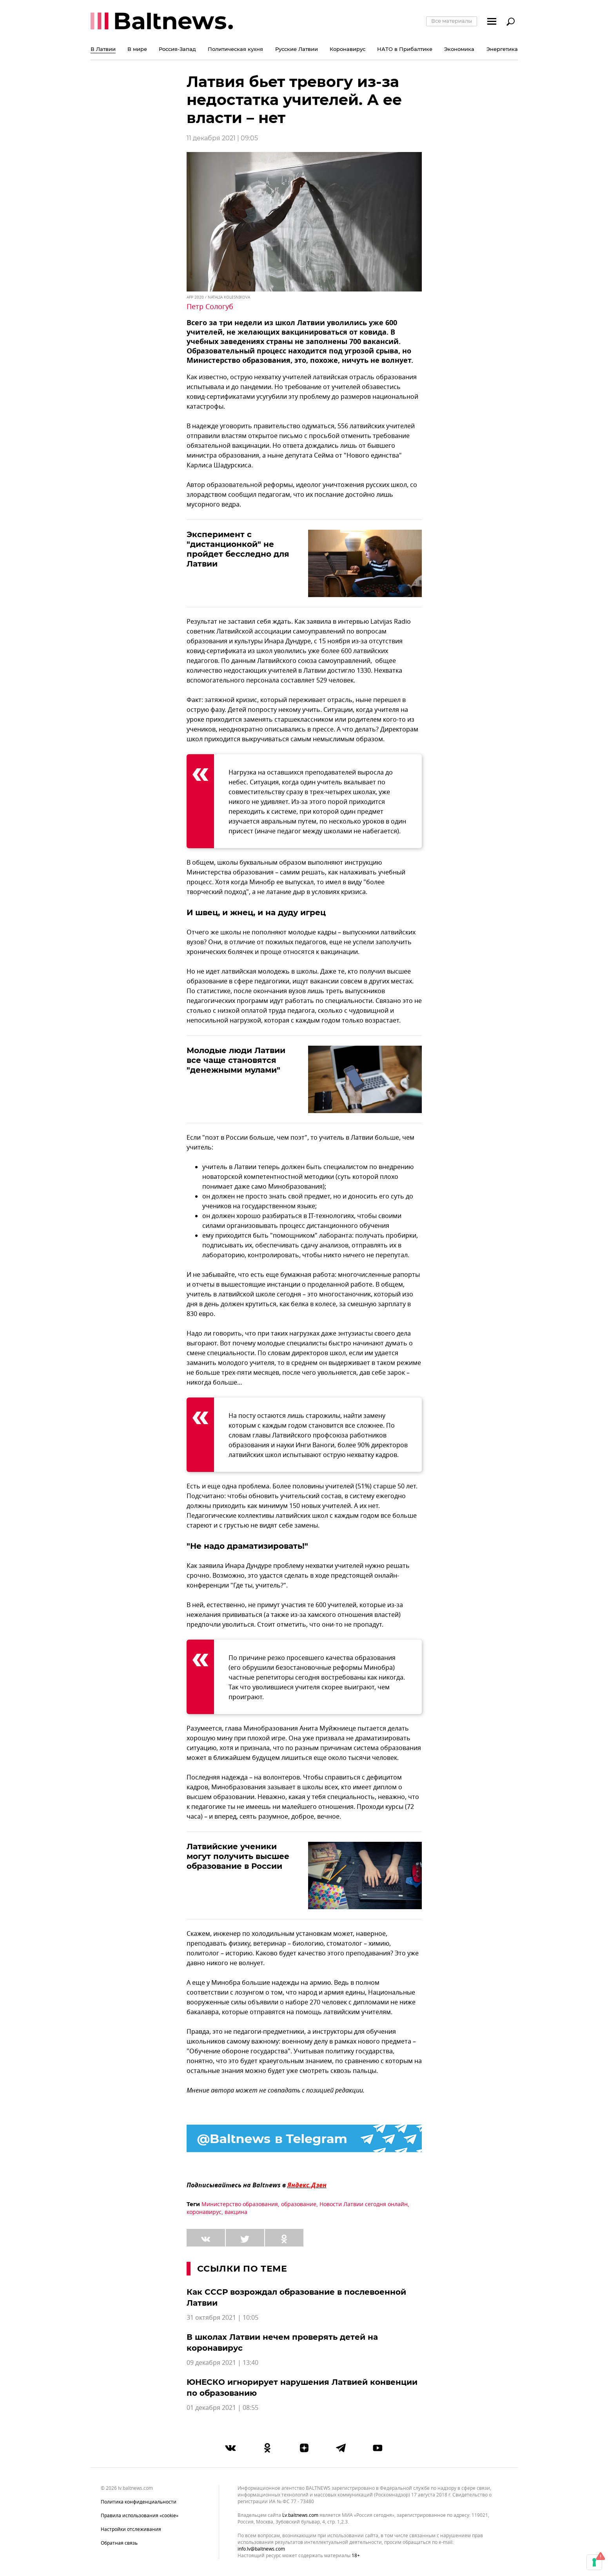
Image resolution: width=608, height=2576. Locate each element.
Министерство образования (239, 2204)
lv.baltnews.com (300, 2515)
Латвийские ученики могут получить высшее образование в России (238, 1856)
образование (298, 2204)
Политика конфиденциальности (138, 2501)
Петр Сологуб (210, 307)
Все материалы (451, 21)
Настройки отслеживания (131, 2529)
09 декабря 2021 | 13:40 (222, 2363)
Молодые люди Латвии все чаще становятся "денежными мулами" (236, 1060)
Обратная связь (119, 2543)
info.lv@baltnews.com (261, 2548)
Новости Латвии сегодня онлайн (363, 2204)
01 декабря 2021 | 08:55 (222, 2408)
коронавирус (204, 2212)
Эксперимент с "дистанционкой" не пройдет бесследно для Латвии (238, 549)
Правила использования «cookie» (139, 2515)
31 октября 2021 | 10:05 (222, 2318)
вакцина (236, 2212)
